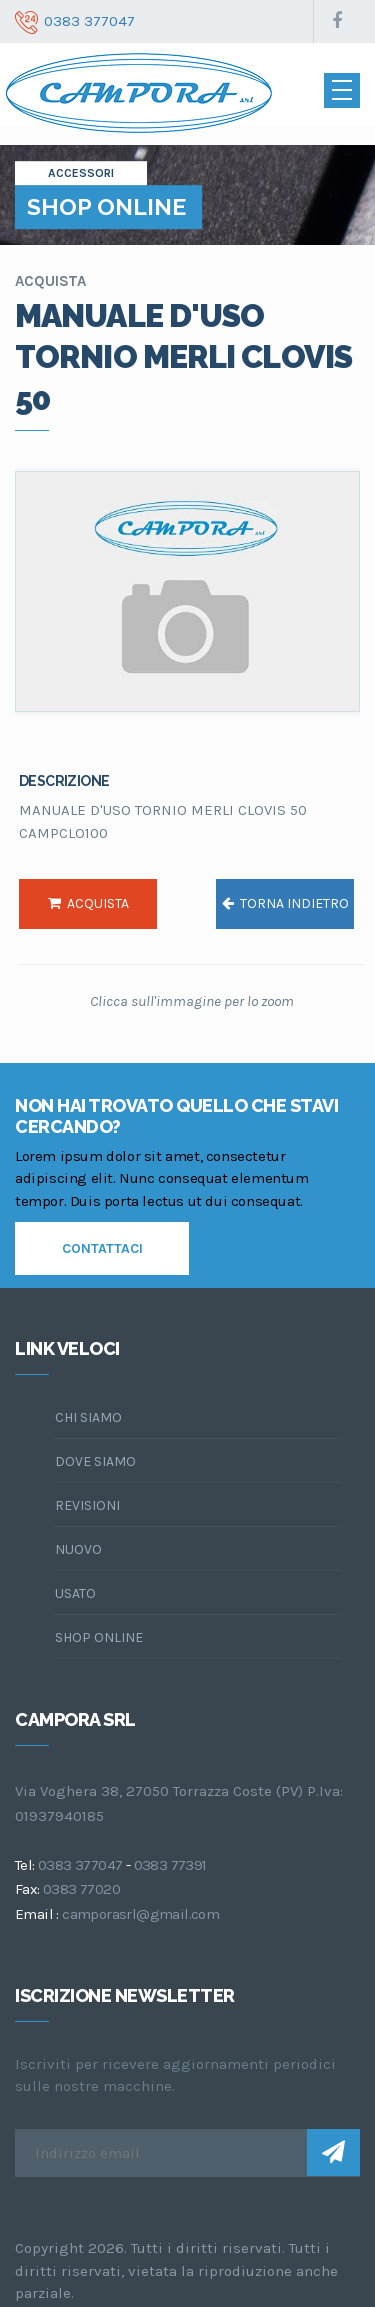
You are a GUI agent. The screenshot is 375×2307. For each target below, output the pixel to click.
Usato (75, 1593)
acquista (88, 903)
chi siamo (88, 1417)
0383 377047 (80, 1865)
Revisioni (87, 1505)
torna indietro (285, 903)
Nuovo (78, 1549)
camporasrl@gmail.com (140, 1914)
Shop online (99, 1637)
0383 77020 (81, 1889)
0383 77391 (170, 1865)
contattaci (102, 1248)
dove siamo (95, 1461)
